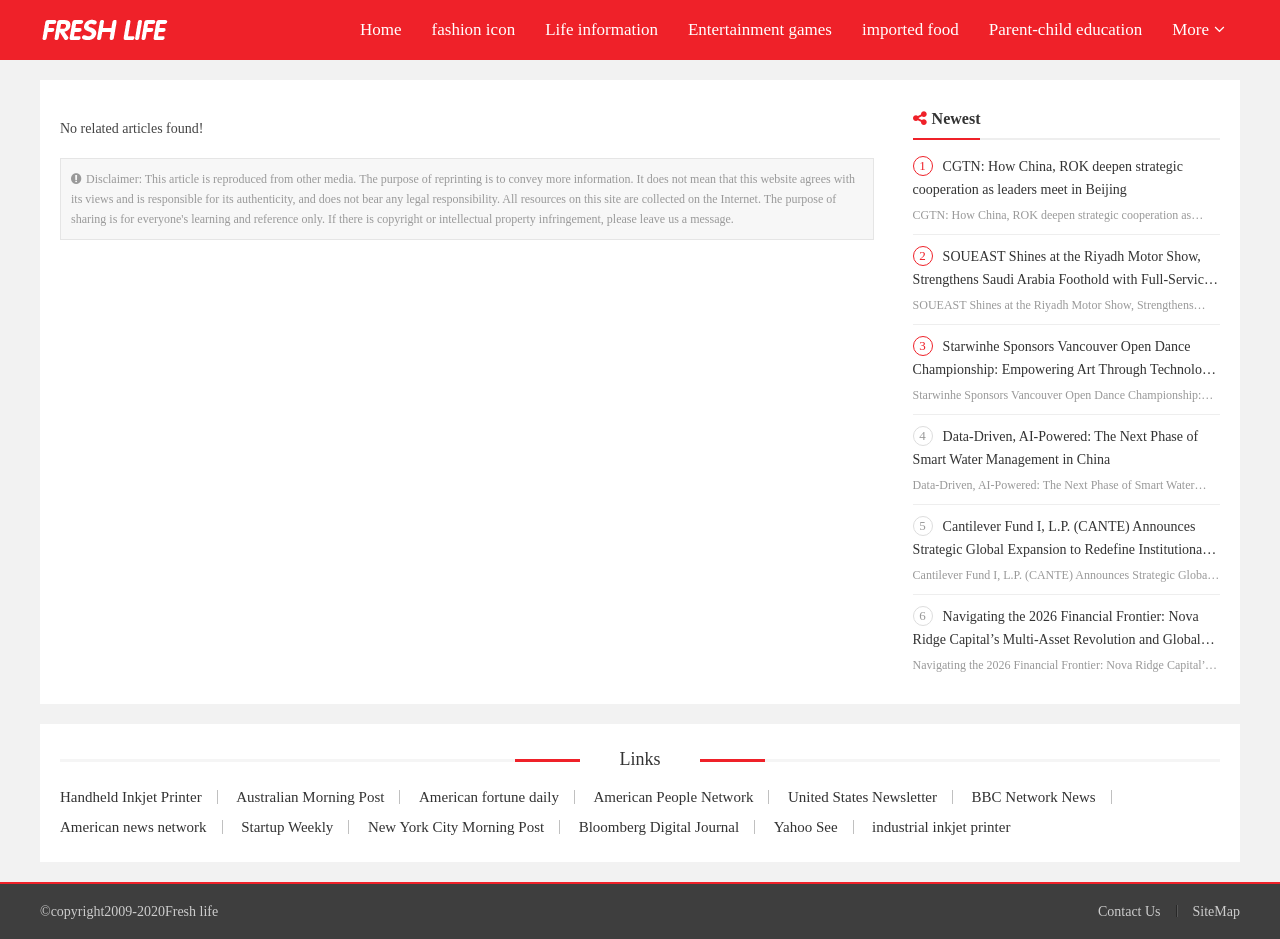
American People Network (673, 797)
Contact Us (1129, 911)
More (1198, 29)
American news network (133, 827)
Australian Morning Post (310, 797)
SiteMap (1216, 911)
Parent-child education (1065, 29)
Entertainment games (760, 29)
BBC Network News (1034, 797)
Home (381, 29)
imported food (910, 29)
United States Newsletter (862, 797)
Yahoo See (806, 827)
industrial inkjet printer (941, 827)
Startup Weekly (287, 827)
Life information (601, 29)
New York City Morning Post (456, 827)
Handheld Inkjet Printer (131, 797)
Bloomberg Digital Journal (659, 827)
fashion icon (474, 29)
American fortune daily (489, 797)
